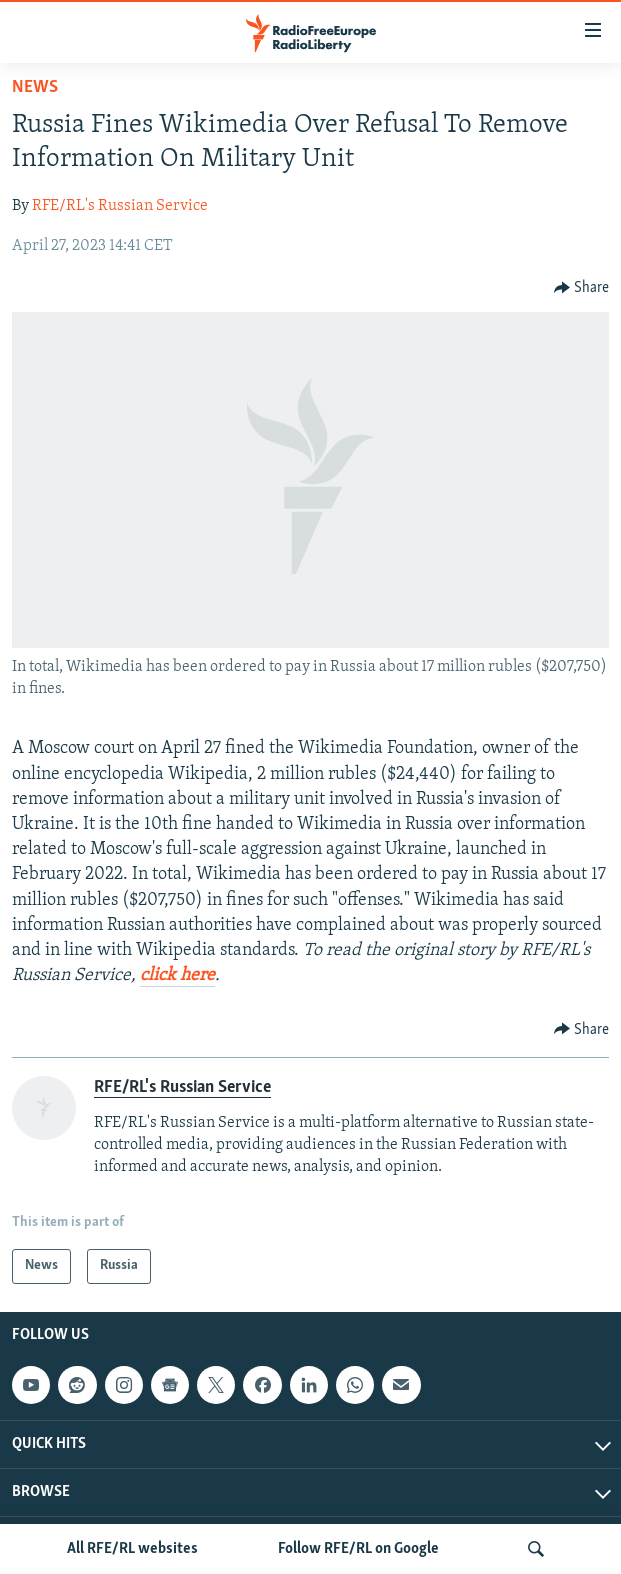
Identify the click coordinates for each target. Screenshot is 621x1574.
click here (177, 975)
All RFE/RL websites (132, 1549)
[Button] (582, 288)
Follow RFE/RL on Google (358, 1549)
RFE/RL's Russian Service (120, 206)
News (35, 87)
